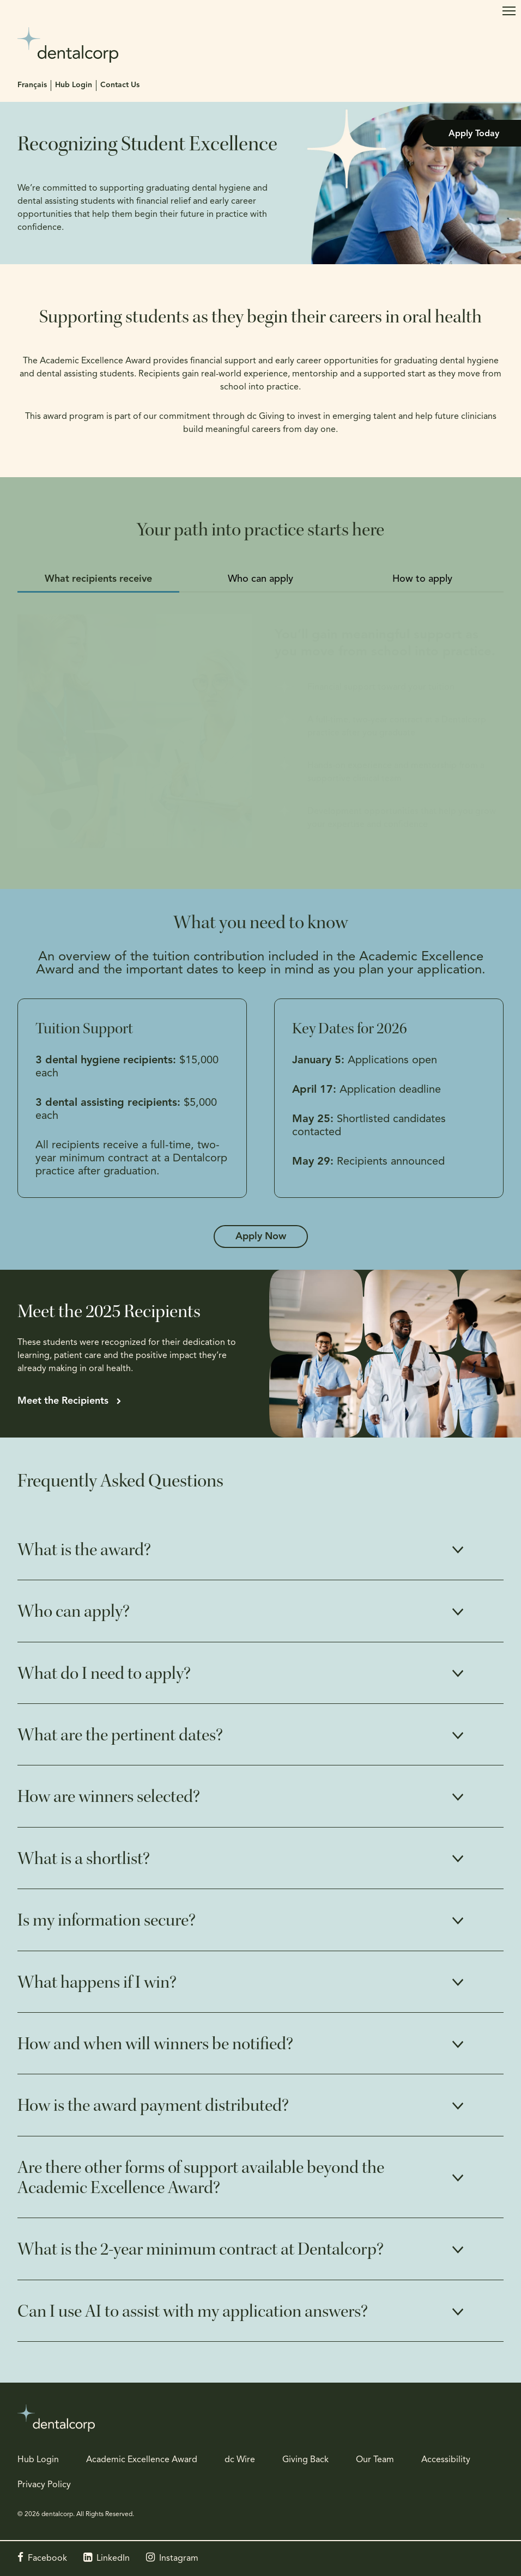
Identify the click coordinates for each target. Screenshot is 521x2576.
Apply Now (260, 1237)
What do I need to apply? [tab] (104, 1673)
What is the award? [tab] (84, 1550)
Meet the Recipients (62, 1401)
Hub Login (73, 85)
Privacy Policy (44, 2485)
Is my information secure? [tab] (106, 1920)
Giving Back (305, 2460)
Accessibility (445, 2460)
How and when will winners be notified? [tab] (155, 2044)
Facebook (47, 2558)
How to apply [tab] (422, 579)
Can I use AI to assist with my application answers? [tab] (192, 2311)
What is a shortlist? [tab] (83, 1858)
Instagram (178, 2558)
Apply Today (474, 134)
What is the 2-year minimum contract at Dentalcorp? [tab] (200, 2249)
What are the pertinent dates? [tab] (120, 1735)
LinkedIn (113, 2558)
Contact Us (120, 85)
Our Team (375, 2460)
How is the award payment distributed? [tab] (153, 2105)
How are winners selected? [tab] (108, 1796)
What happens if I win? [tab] (97, 1982)
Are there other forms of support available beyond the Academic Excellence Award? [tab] (200, 2178)
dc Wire (240, 2460)
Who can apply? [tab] (73, 1611)
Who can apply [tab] (260, 579)
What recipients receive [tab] (98, 579)
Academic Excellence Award (141, 2460)
